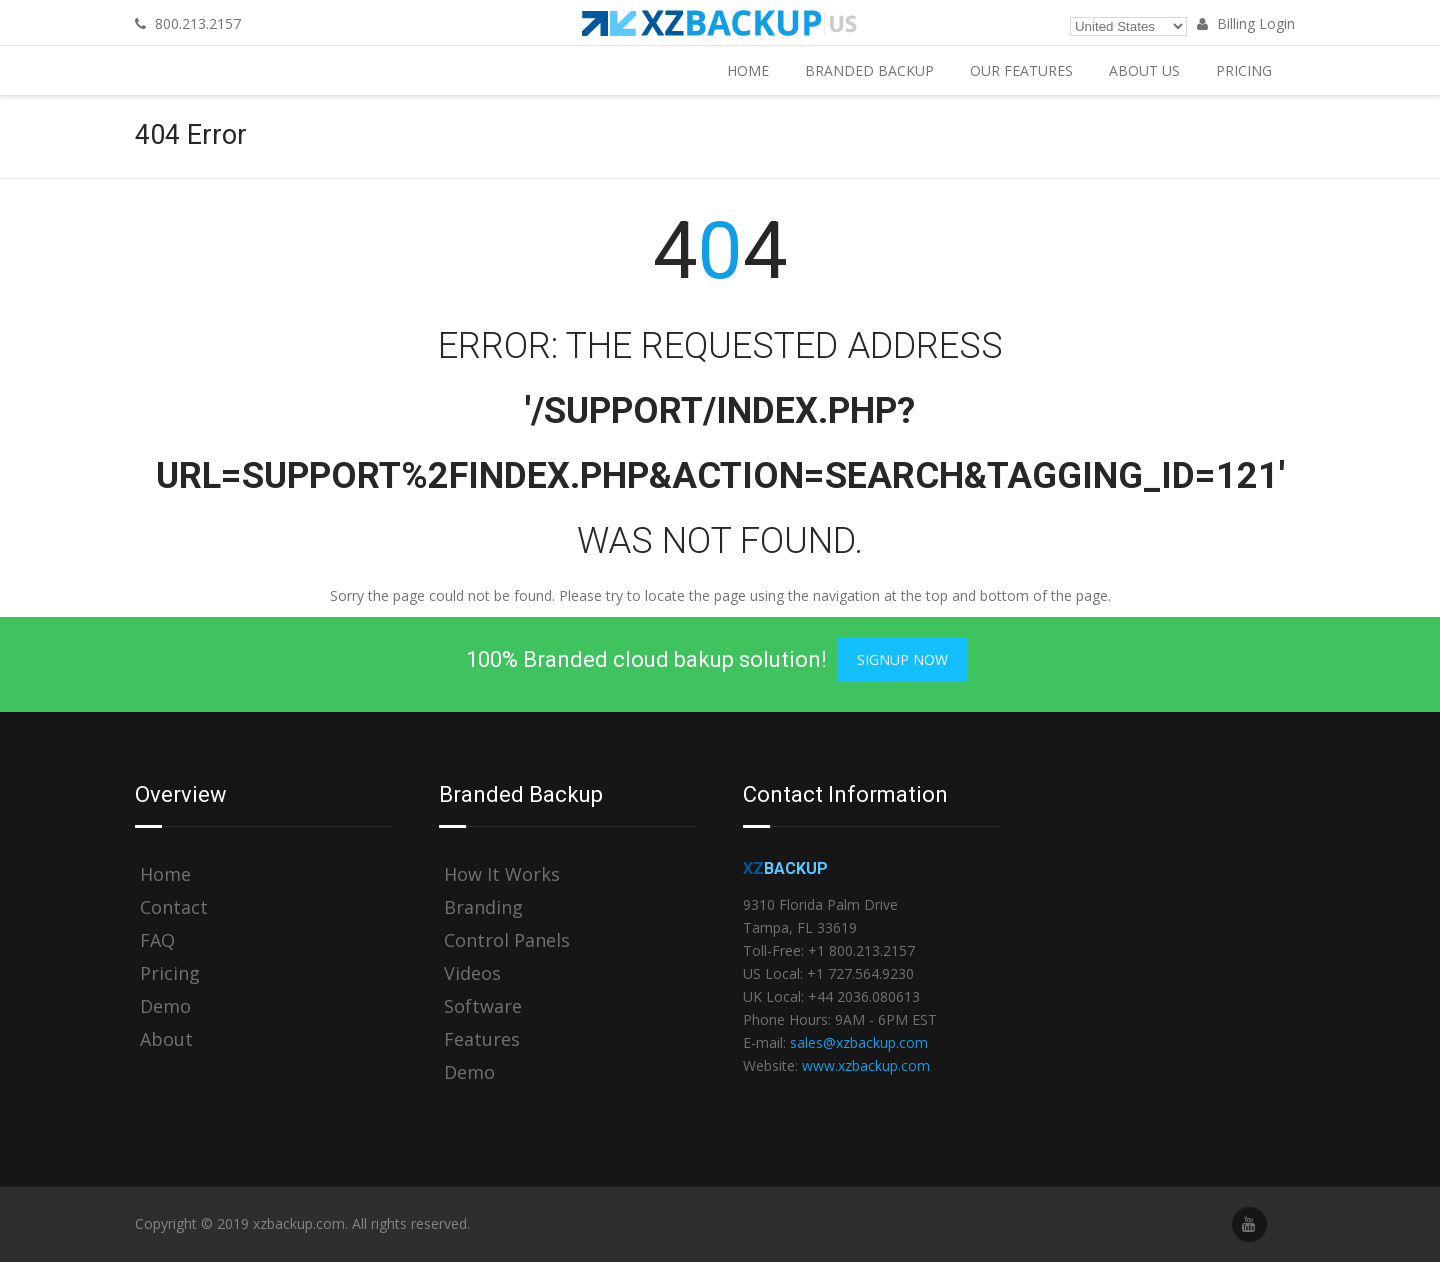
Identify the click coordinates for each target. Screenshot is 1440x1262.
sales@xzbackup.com (859, 1042)
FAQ (157, 940)
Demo (165, 1006)
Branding (483, 907)
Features (482, 1039)
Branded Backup (869, 70)
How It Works (502, 874)
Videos (472, 973)
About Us (1144, 70)
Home (748, 70)
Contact (174, 907)
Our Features (1021, 70)
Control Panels (507, 940)
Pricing (1244, 70)
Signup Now (902, 659)
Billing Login (1246, 23)
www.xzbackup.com (866, 1065)
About (166, 1039)
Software (483, 1006)
